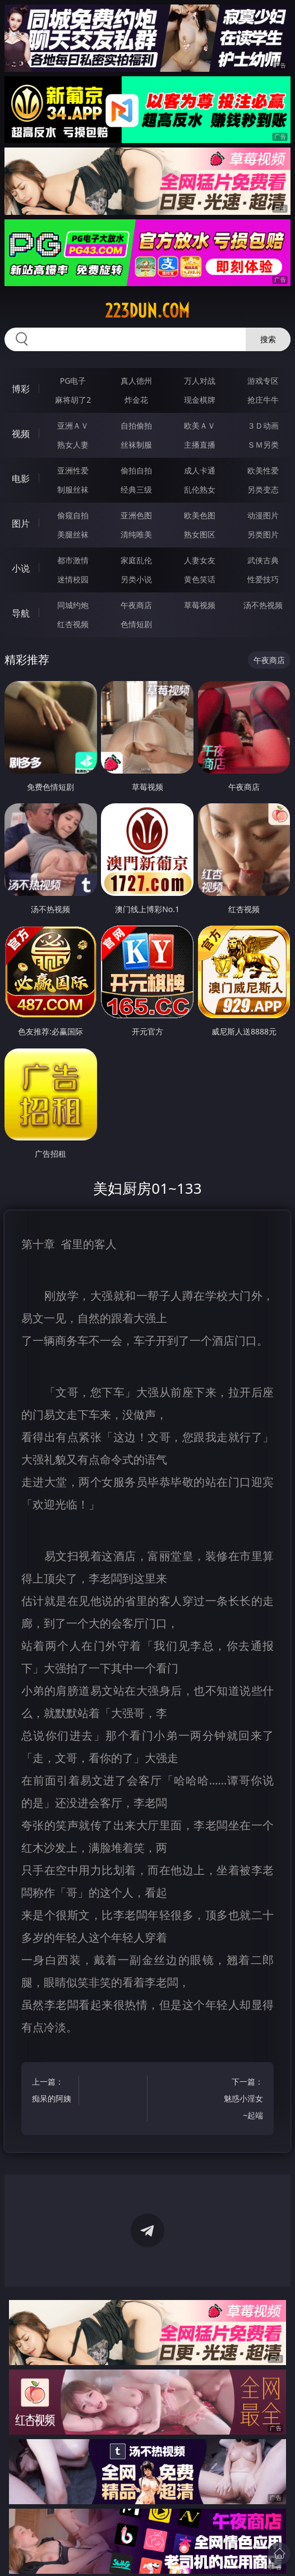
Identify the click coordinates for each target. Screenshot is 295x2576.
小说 (21, 568)
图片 (21, 523)
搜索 (268, 339)
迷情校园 (73, 579)
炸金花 (136, 399)
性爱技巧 (263, 579)
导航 (21, 613)
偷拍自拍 (136, 470)
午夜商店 (136, 605)
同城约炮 (73, 605)
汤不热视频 (263, 605)
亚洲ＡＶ (73, 425)
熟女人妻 (73, 444)
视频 (21, 433)
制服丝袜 (73, 489)
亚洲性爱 (73, 470)
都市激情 (73, 560)
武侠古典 (263, 560)
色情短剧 (136, 624)
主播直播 (199, 444)
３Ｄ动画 (263, 425)
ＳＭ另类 (263, 444)
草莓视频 (199, 605)
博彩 (21, 389)
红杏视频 (73, 624)
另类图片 (263, 534)
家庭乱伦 (136, 560)
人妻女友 (199, 560)
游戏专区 (263, 380)
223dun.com (147, 311)
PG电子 (73, 380)
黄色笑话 (199, 579)
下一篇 (243, 2100)
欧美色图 (199, 515)
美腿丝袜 (73, 534)
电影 (21, 478)
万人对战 (199, 380)
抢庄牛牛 (263, 399)
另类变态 (263, 489)
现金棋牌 (199, 399)
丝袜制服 (136, 444)
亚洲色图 (136, 515)
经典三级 (136, 489)
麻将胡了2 (73, 399)
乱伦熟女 (199, 489)
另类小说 (136, 579)
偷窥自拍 (73, 515)
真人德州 (136, 380)
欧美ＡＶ (199, 425)
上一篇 (52, 2091)
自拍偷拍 (136, 425)
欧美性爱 (263, 470)
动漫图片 (263, 515)
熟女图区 (199, 534)
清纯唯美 (136, 534)
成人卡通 (199, 470)
